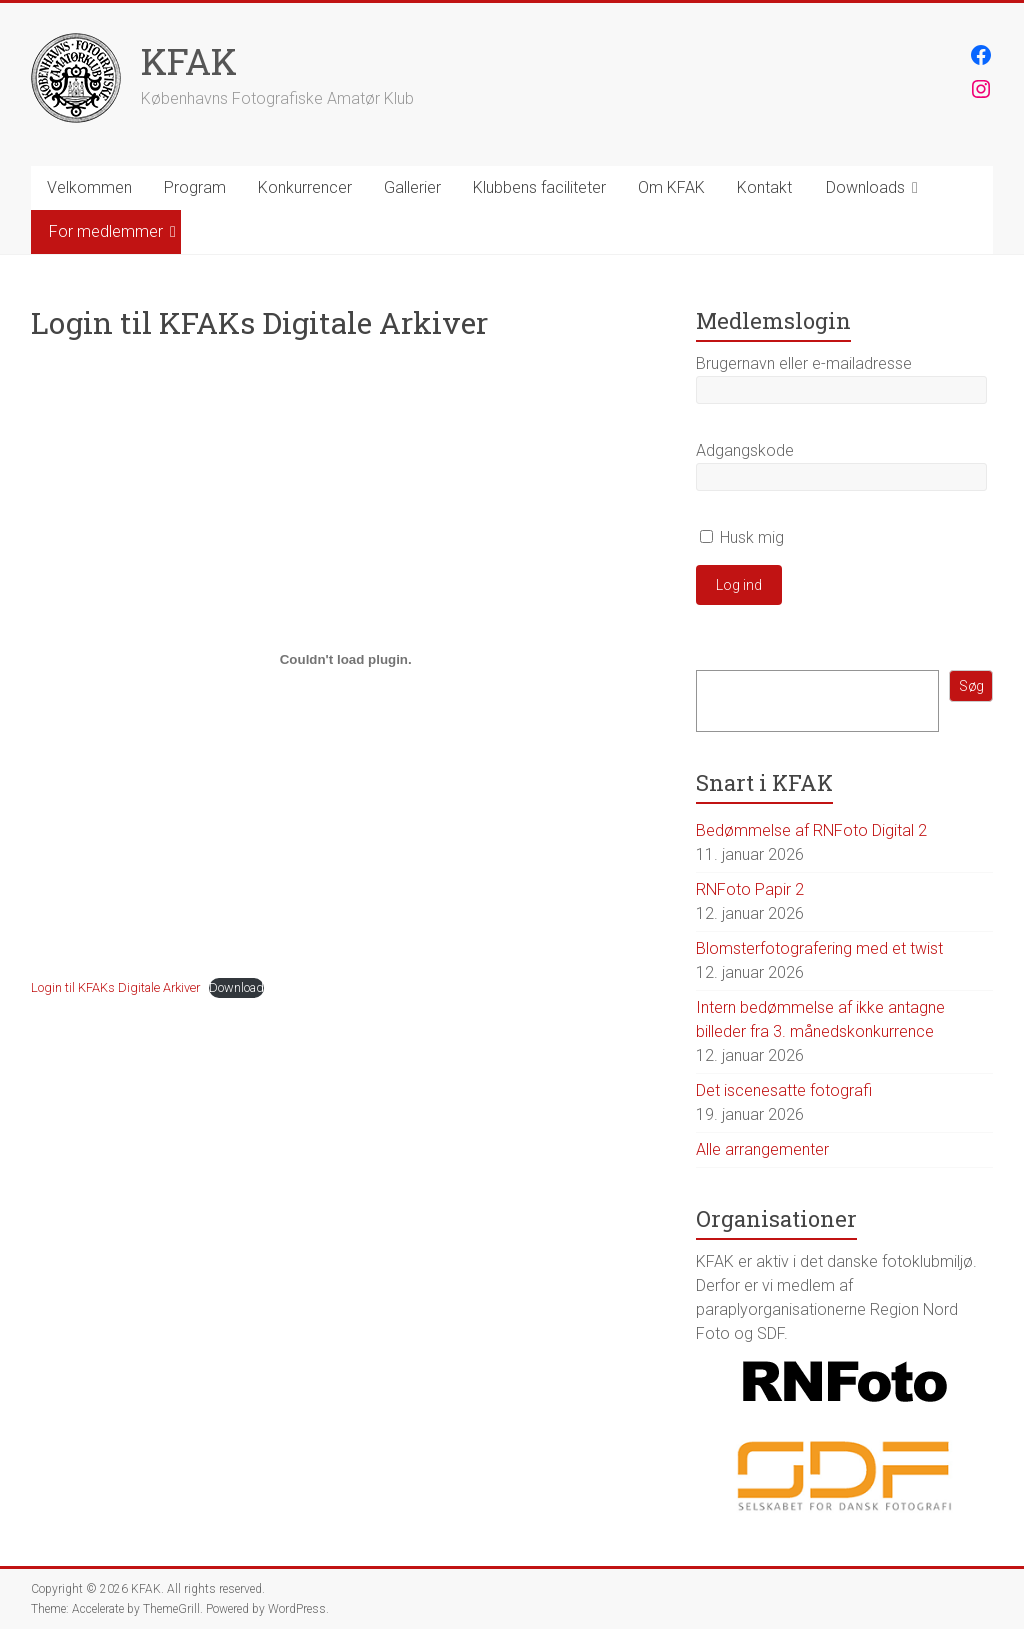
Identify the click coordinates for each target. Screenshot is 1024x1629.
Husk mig (742, 537)
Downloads (865, 187)
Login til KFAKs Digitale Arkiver (115, 987)
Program (195, 187)
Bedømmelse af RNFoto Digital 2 (811, 830)
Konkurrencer (305, 187)
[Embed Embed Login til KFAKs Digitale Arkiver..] (346, 659)
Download (236, 987)
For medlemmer (106, 231)
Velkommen (89, 187)
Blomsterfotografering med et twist (819, 948)
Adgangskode (745, 450)
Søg (971, 686)
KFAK (189, 61)
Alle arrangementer (762, 1149)
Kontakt (764, 187)
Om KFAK (671, 187)
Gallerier (412, 187)
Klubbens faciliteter (539, 187)
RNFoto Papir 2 (750, 889)
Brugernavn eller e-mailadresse (804, 363)
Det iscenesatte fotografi (784, 1090)
